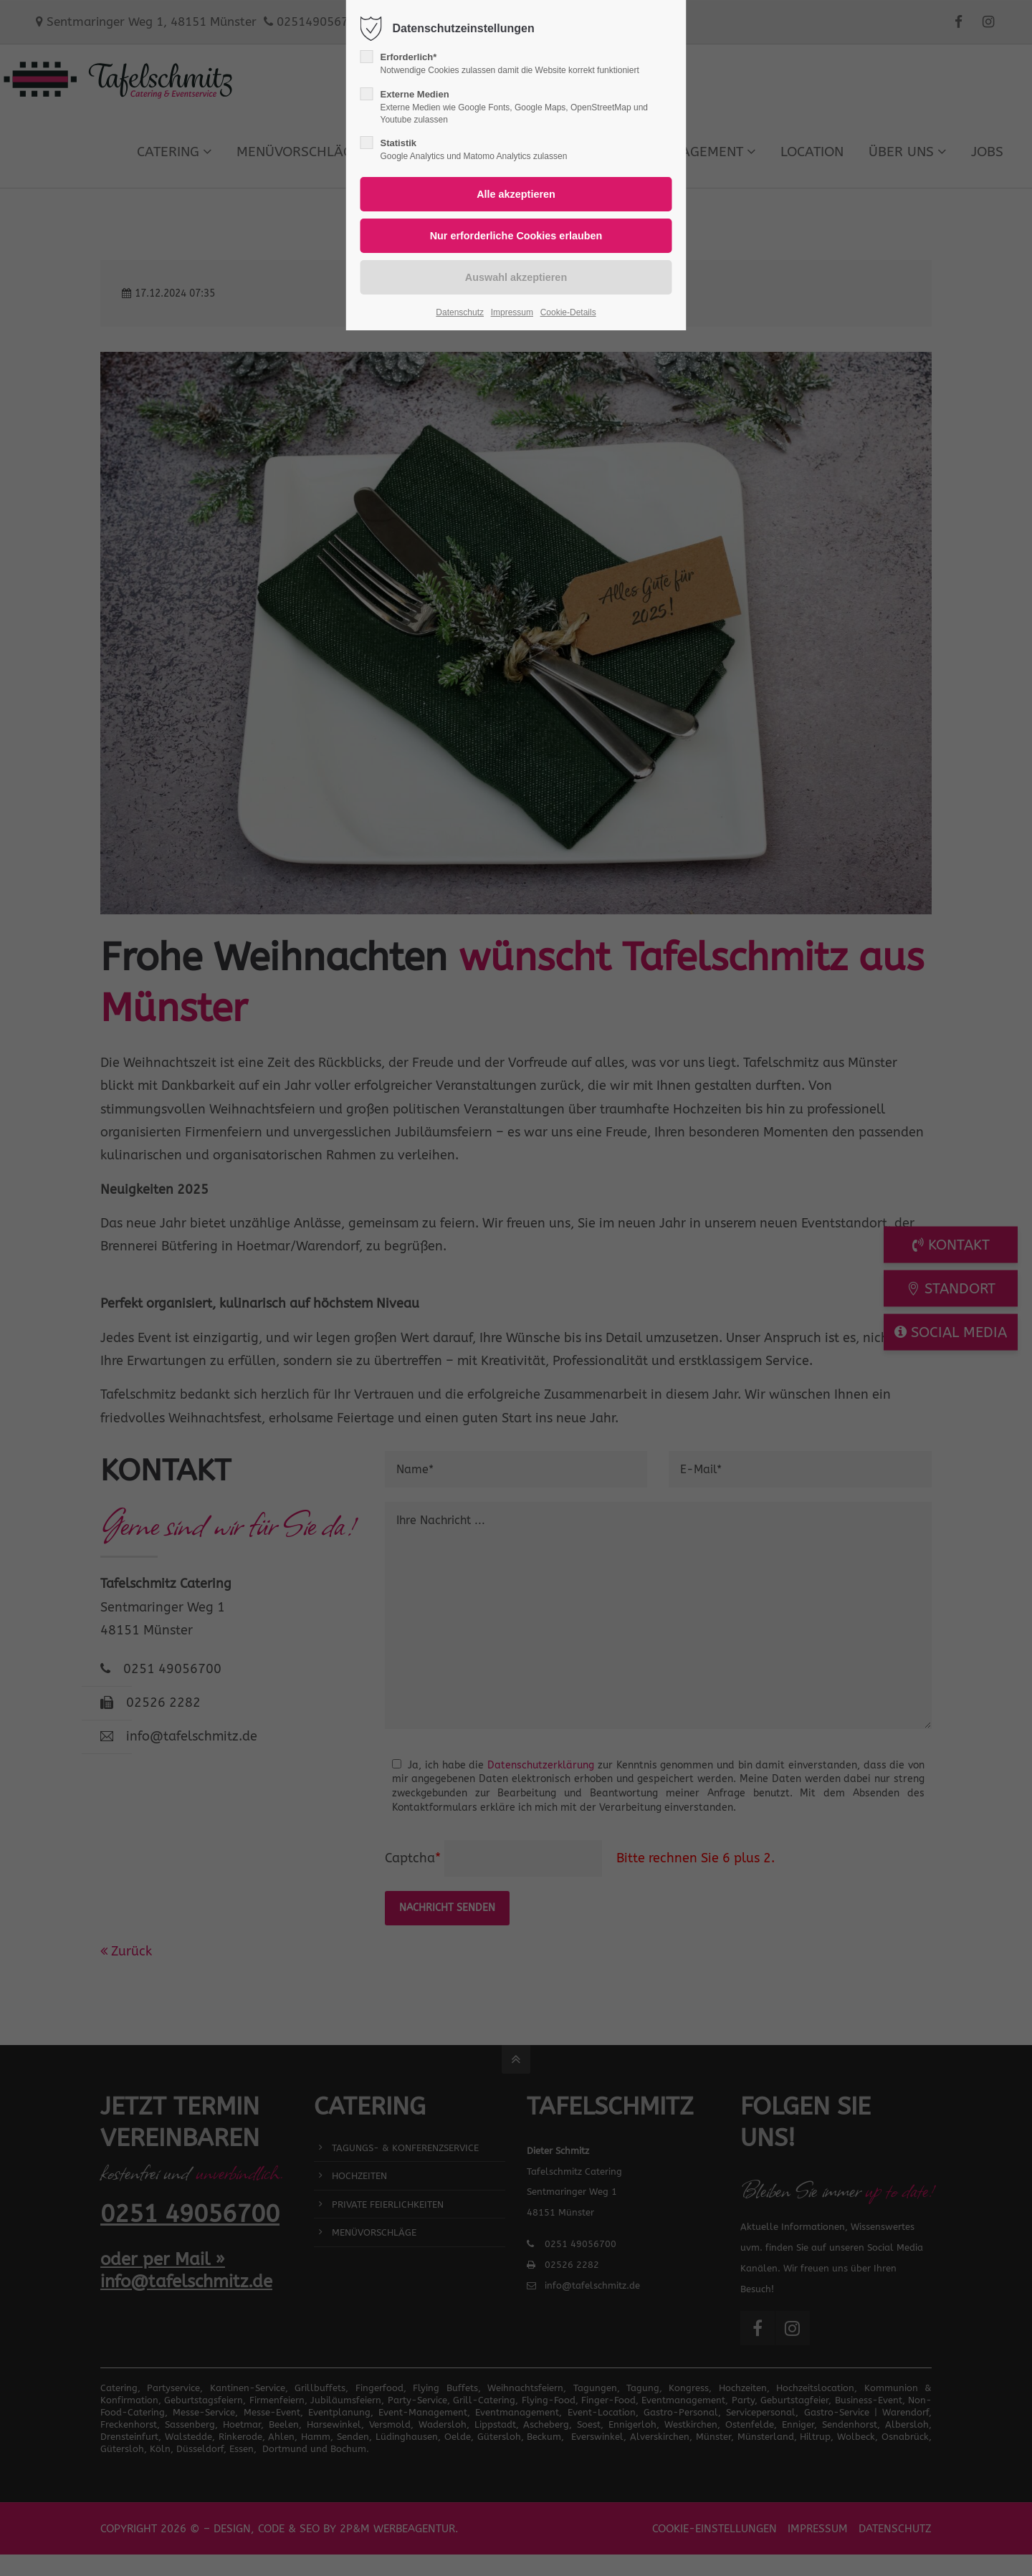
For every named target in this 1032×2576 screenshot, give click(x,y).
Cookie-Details (568, 312)
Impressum (512, 312)
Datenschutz (460, 312)
